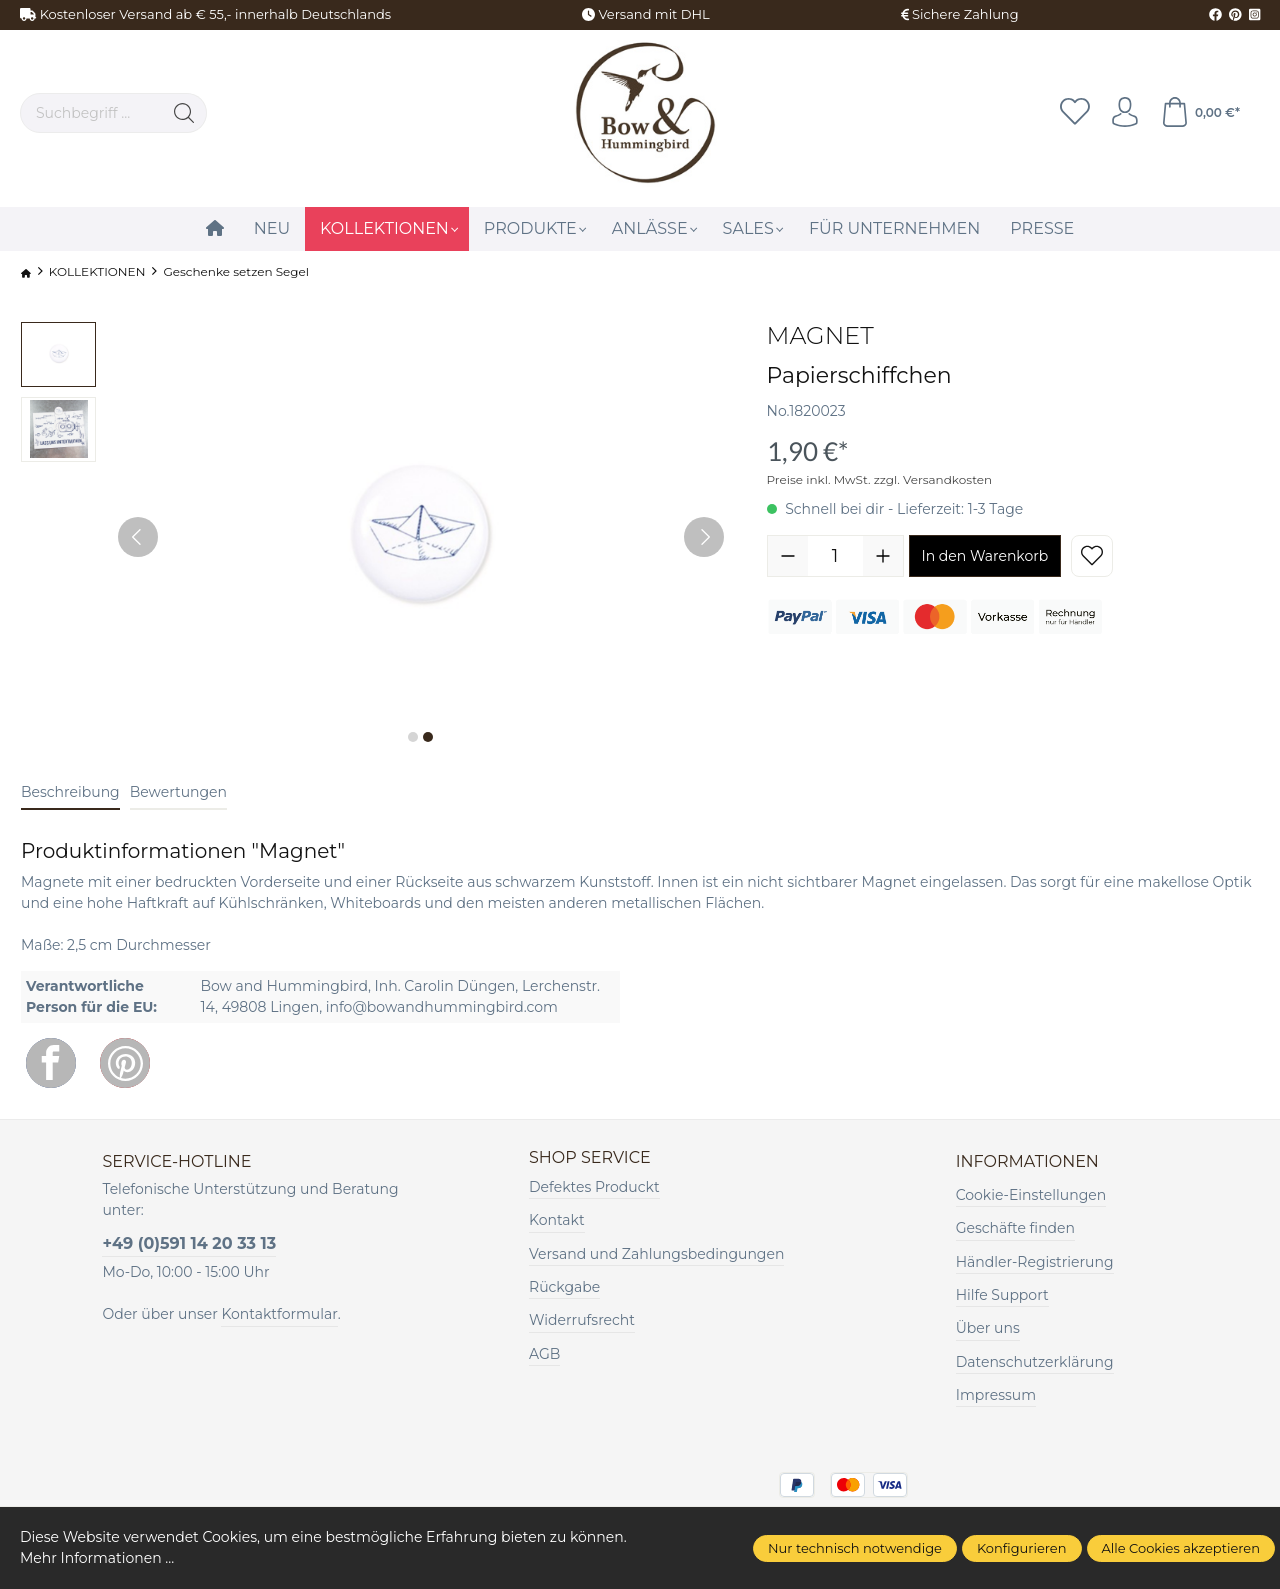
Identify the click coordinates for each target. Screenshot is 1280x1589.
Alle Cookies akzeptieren (1181, 1548)
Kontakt (557, 1220)
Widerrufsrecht (582, 1320)
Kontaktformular (279, 1314)
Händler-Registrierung (1035, 1262)
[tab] (70, 793)
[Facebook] (51, 1063)
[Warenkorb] (1200, 113)
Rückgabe (564, 1287)
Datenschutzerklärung (1035, 1362)
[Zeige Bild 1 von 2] (413, 737)
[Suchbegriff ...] (91, 113)
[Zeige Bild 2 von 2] (428, 737)
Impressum (996, 1395)
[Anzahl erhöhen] (883, 556)
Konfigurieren (1022, 1548)
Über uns (988, 1328)
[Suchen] (184, 113)
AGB (544, 1354)
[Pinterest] (125, 1063)
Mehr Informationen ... (97, 1558)
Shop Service (590, 1158)
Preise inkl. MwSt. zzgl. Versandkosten (880, 479)
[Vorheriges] (138, 537)
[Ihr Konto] (1125, 113)
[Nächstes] (704, 537)
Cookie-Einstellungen (1031, 1195)
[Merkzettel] (1075, 113)
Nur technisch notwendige (855, 1548)
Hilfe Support (1002, 1295)
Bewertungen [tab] (178, 792)
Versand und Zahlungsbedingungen (656, 1254)
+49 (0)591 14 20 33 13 (189, 1243)
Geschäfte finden (1015, 1228)
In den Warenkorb (985, 556)
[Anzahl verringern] (788, 556)
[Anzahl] (835, 556)
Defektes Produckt (594, 1187)
